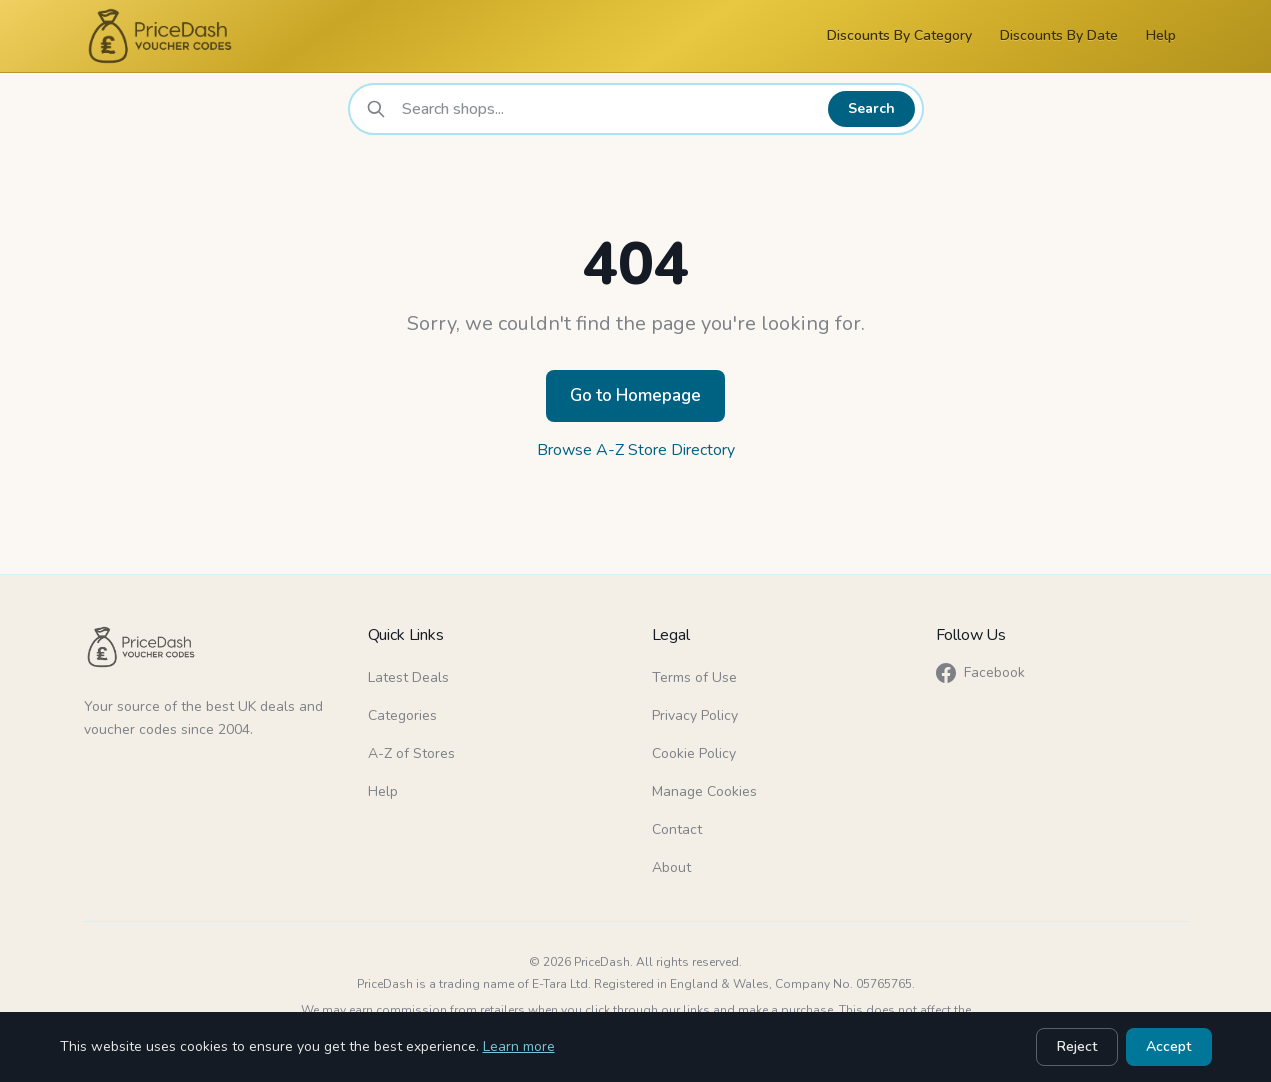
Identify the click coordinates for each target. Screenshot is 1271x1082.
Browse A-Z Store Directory (636, 450)
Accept (1169, 1046)
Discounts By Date (1059, 35)
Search (872, 108)
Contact (677, 829)
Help (1161, 35)
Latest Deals (408, 677)
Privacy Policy (695, 715)
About (671, 867)
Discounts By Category (899, 35)
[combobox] (609, 109)
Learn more (519, 1046)
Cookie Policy (694, 753)
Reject (1078, 1046)
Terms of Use (694, 677)
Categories (402, 715)
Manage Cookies (704, 791)
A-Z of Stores (411, 753)
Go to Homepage (635, 395)
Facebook (980, 673)
